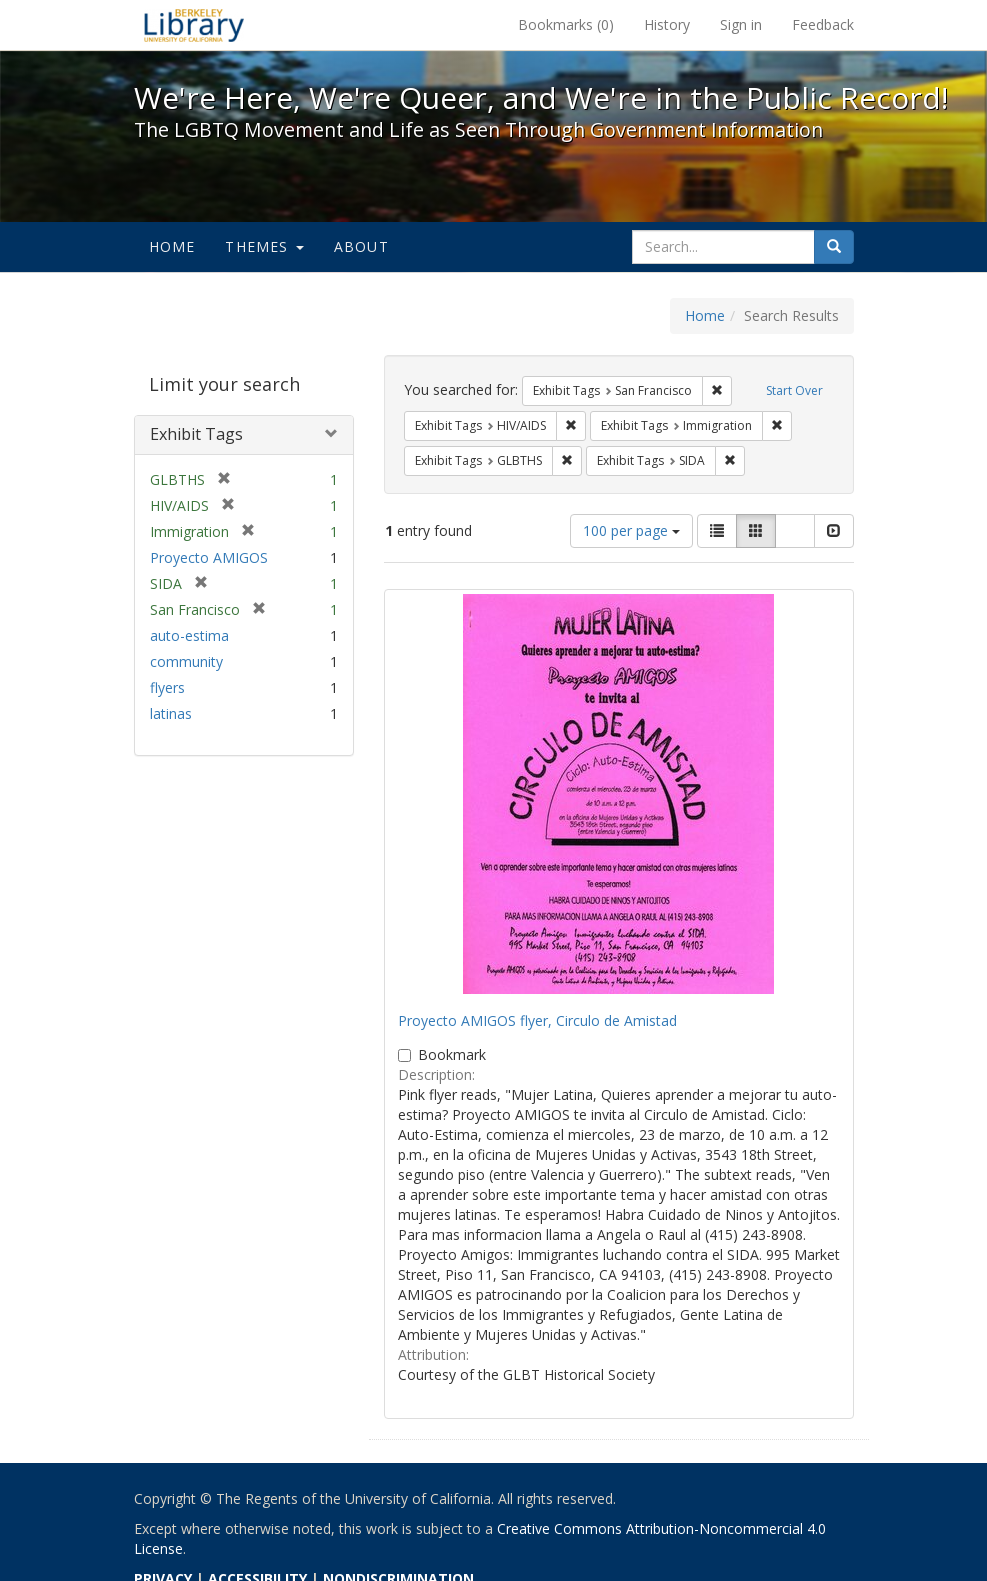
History (667, 24)
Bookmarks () (566, 24)
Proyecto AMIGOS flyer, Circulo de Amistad (537, 1020)
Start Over (794, 390)
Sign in (741, 24)
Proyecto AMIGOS (209, 557)
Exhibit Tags (196, 434)
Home (172, 246)
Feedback (823, 24)
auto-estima (189, 635)
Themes (264, 246)
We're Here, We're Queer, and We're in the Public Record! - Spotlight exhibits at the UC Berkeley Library (194, 25)
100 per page (631, 530)
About (361, 246)
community (186, 661)
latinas (171, 713)
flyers (167, 687)
